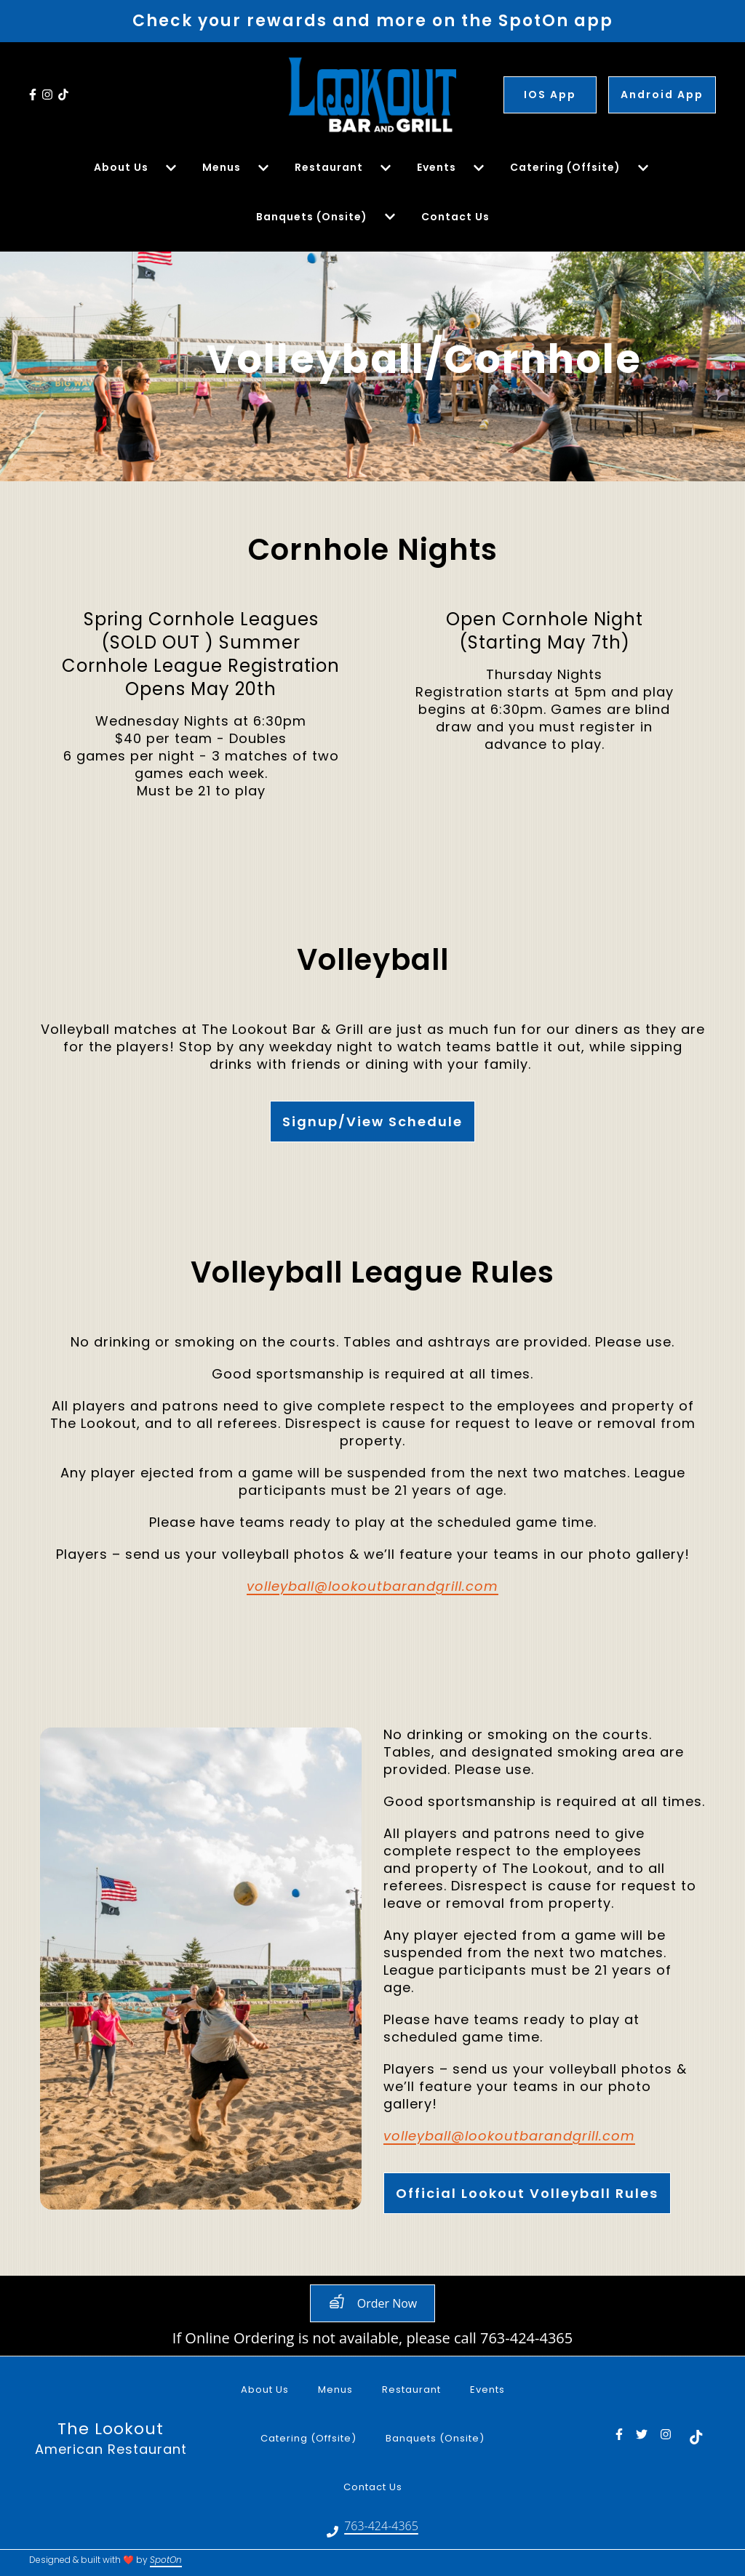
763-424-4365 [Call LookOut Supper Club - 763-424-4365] (381, 2527)
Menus (340, 2388)
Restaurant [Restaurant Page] (329, 167)
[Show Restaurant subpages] (385, 168)
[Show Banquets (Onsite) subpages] (390, 216)
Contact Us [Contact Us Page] (455, 216)
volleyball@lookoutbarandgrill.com (372, 1587)
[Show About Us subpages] (171, 168)
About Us (269, 2388)
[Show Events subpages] (479, 168)
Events (492, 2388)
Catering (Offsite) (312, 2436)
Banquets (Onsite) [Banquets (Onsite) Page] (311, 216)
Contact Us (377, 2485)
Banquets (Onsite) (439, 2436)
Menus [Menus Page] (221, 167)
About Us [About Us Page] (121, 167)
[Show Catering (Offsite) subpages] (643, 168)
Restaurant (416, 2388)
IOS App (550, 94)
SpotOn (166, 2559)
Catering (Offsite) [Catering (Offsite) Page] (565, 167)
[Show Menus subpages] (263, 168)
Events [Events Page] (436, 167)
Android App (662, 94)
